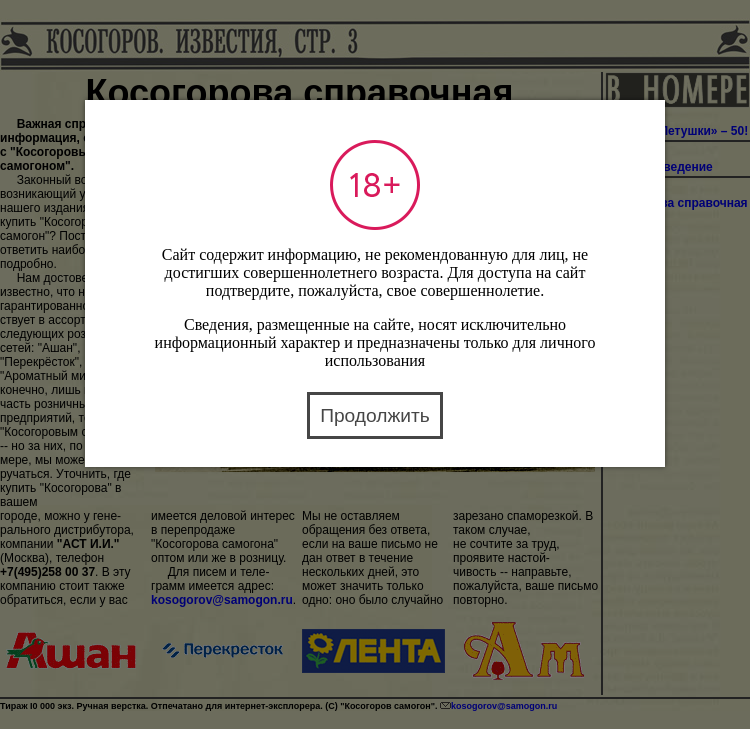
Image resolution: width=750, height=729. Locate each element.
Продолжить (375, 415)
